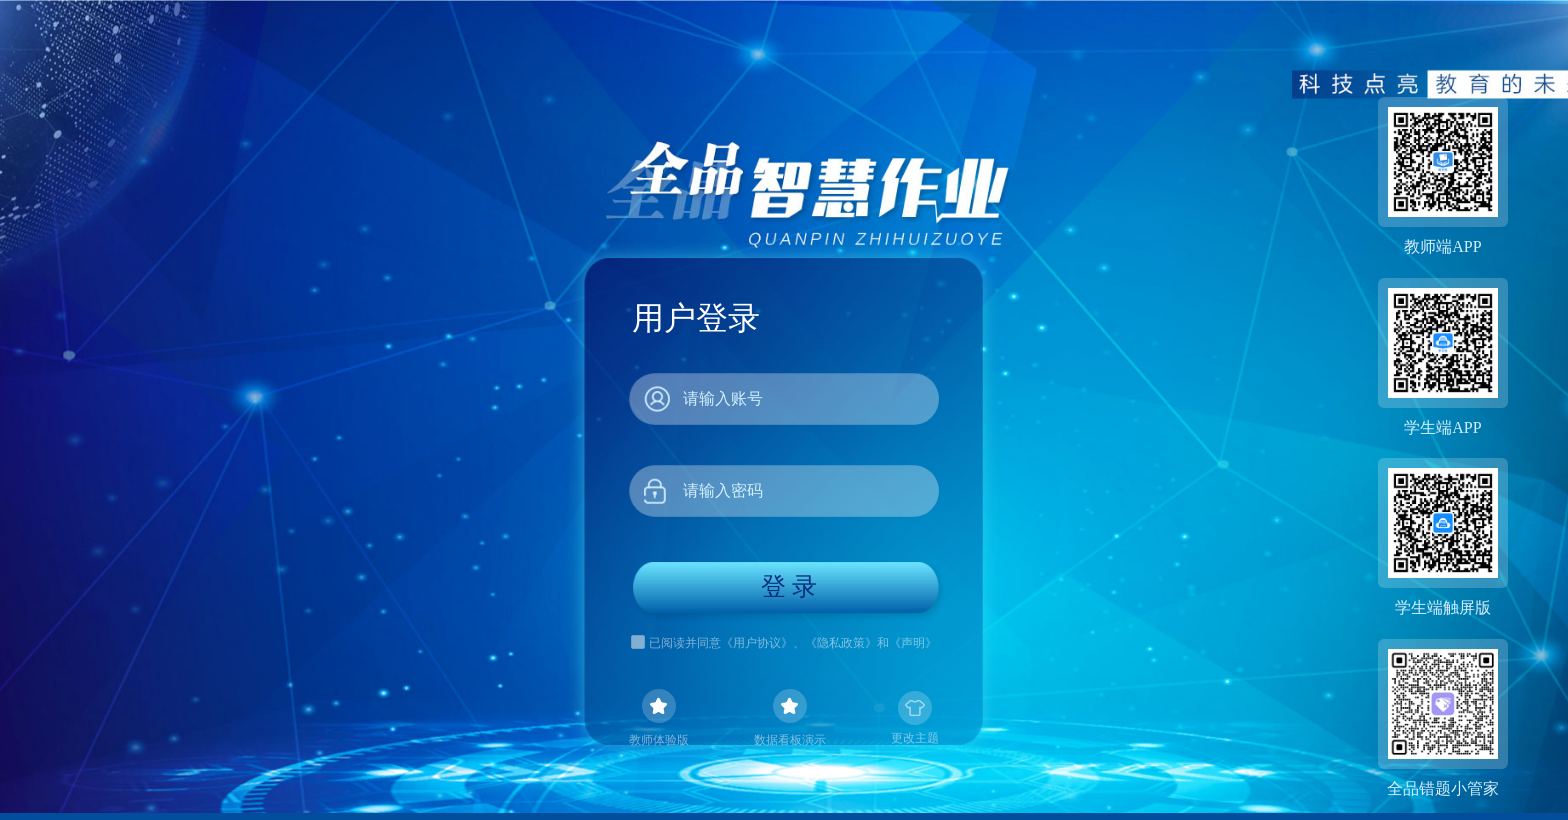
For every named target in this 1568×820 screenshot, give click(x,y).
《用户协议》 (757, 642)
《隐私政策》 (841, 642)
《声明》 (913, 642)
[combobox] (784, 399)
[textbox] (784, 399)
